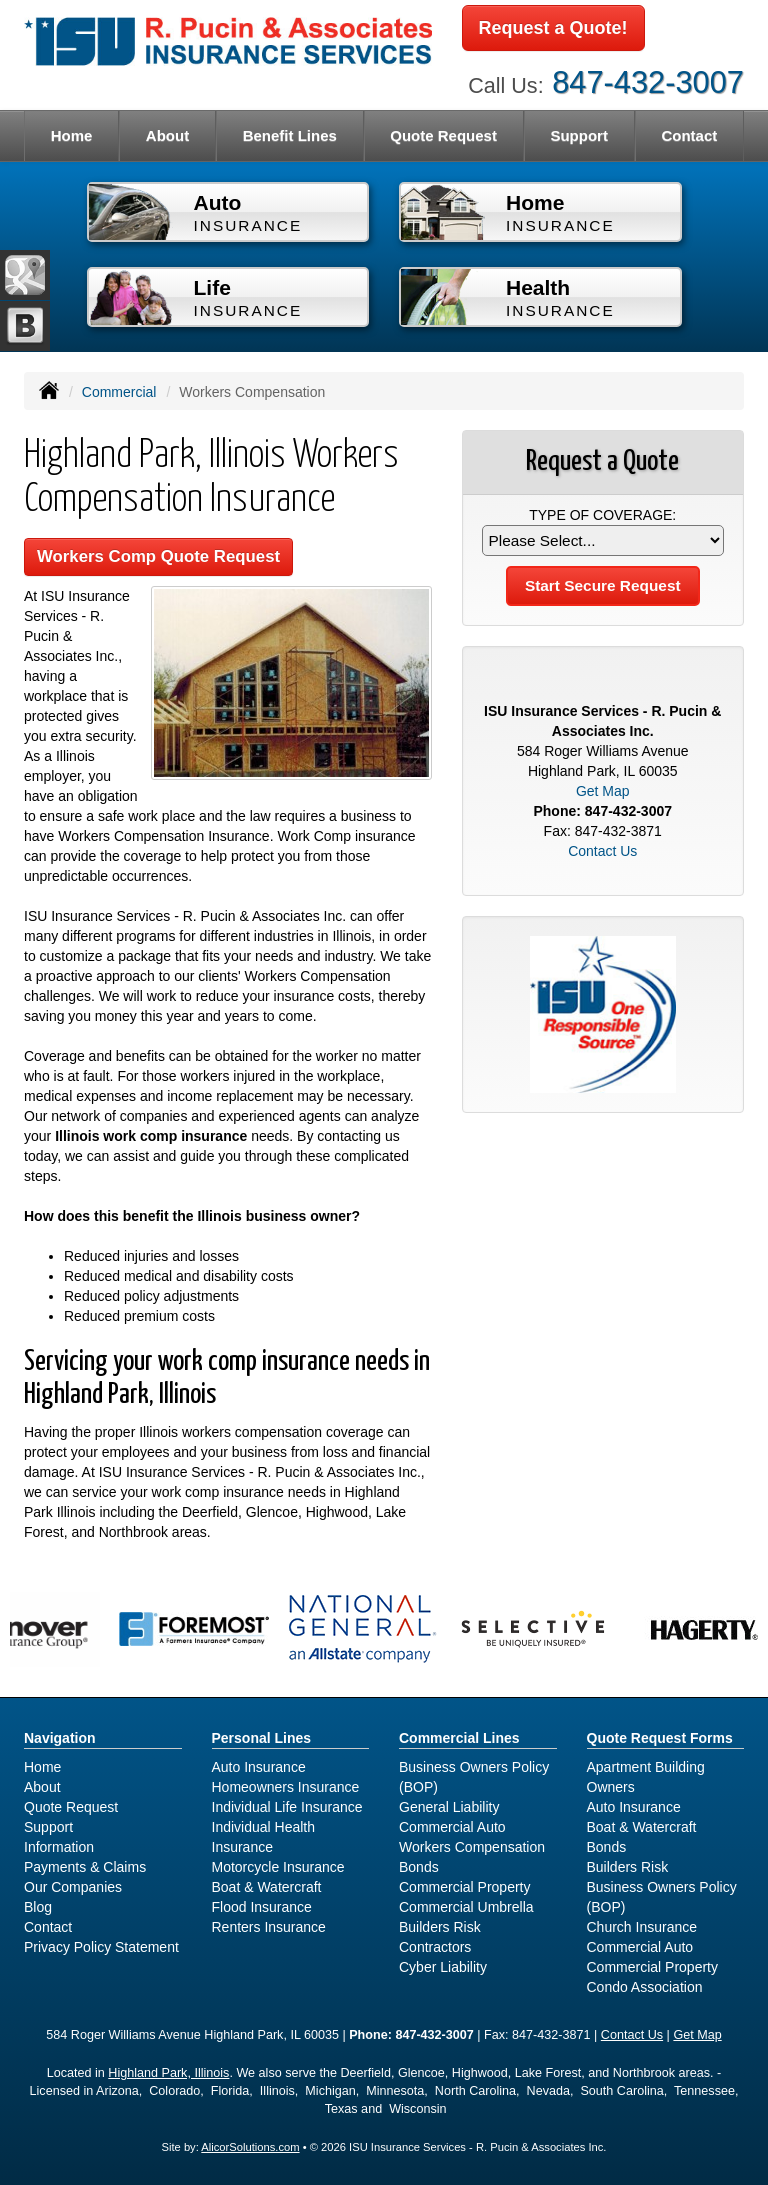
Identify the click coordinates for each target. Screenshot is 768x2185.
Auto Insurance (259, 1767)
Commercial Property (464, 1887)
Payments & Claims (85, 1867)
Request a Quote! (553, 28)
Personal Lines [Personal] (262, 1738)
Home (72, 135)
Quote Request (71, 1807)
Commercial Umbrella (466, 1907)
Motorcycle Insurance (278, 1867)
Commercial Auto (452, 1827)
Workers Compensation (472, 1847)
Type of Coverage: (602, 515)
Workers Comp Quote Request (158, 556)
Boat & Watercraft (267, 1887)
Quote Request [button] (443, 135)
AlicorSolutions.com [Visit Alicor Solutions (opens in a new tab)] (250, 2147)
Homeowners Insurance (286, 1787)
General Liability (449, 1807)
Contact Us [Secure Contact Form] (602, 851)
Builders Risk (440, 1927)
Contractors (435, 1947)
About (167, 135)
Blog (38, 1907)
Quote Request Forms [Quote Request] (660, 1738)
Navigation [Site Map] (60, 1738)
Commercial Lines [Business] (459, 1738)
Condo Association (645, 1987)
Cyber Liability (443, 1967)
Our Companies (73, 1887)
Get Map (603, 791)
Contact (689, 135)
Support (48, 1827)
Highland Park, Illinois (168, 2073)
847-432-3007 (648, 82)
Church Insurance (642, 1927)
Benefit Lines (290, 135)
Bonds (419, 1867)
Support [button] (579, 135)
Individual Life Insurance (287, 1807)
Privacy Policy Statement (101, 1947)
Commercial (119, 392)
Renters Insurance (269, 1927)
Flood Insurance (262, 1907)
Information (59, 1847)
